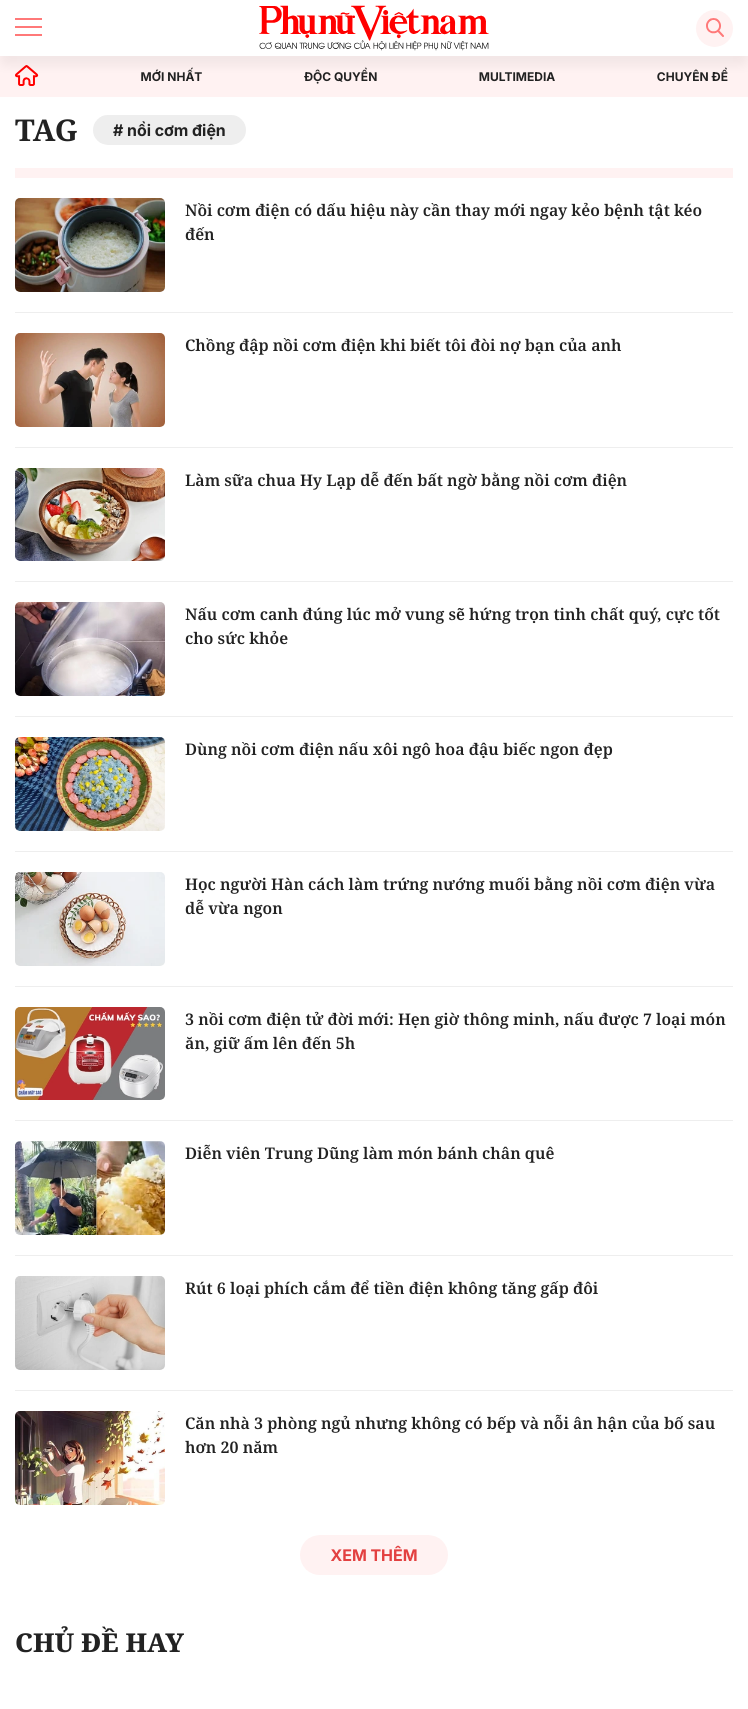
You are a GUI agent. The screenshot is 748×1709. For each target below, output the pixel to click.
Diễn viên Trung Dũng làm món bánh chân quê (369, 1153)
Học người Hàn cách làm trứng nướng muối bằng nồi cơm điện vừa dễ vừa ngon (450, 896)
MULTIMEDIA (517, 77)
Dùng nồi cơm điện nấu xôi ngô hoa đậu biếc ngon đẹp (399, 749)
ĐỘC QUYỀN (340, 77)
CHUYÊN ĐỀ (692, 77)
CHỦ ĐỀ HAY (99, 1642)
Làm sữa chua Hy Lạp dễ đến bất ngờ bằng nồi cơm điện (406, 480)
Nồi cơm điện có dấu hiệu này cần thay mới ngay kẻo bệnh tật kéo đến (443, 222)
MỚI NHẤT (172, 77)
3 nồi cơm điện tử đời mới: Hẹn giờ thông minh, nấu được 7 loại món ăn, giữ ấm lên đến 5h (455, 1031)
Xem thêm (373, 1555)
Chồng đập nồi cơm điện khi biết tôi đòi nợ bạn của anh (403, 345)
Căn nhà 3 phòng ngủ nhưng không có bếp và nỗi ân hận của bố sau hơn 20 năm (450, 1435)
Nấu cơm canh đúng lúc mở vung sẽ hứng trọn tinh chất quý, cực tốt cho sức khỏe (452, 626)
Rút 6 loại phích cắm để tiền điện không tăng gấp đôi (391, 1288)
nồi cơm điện (176, 130)
